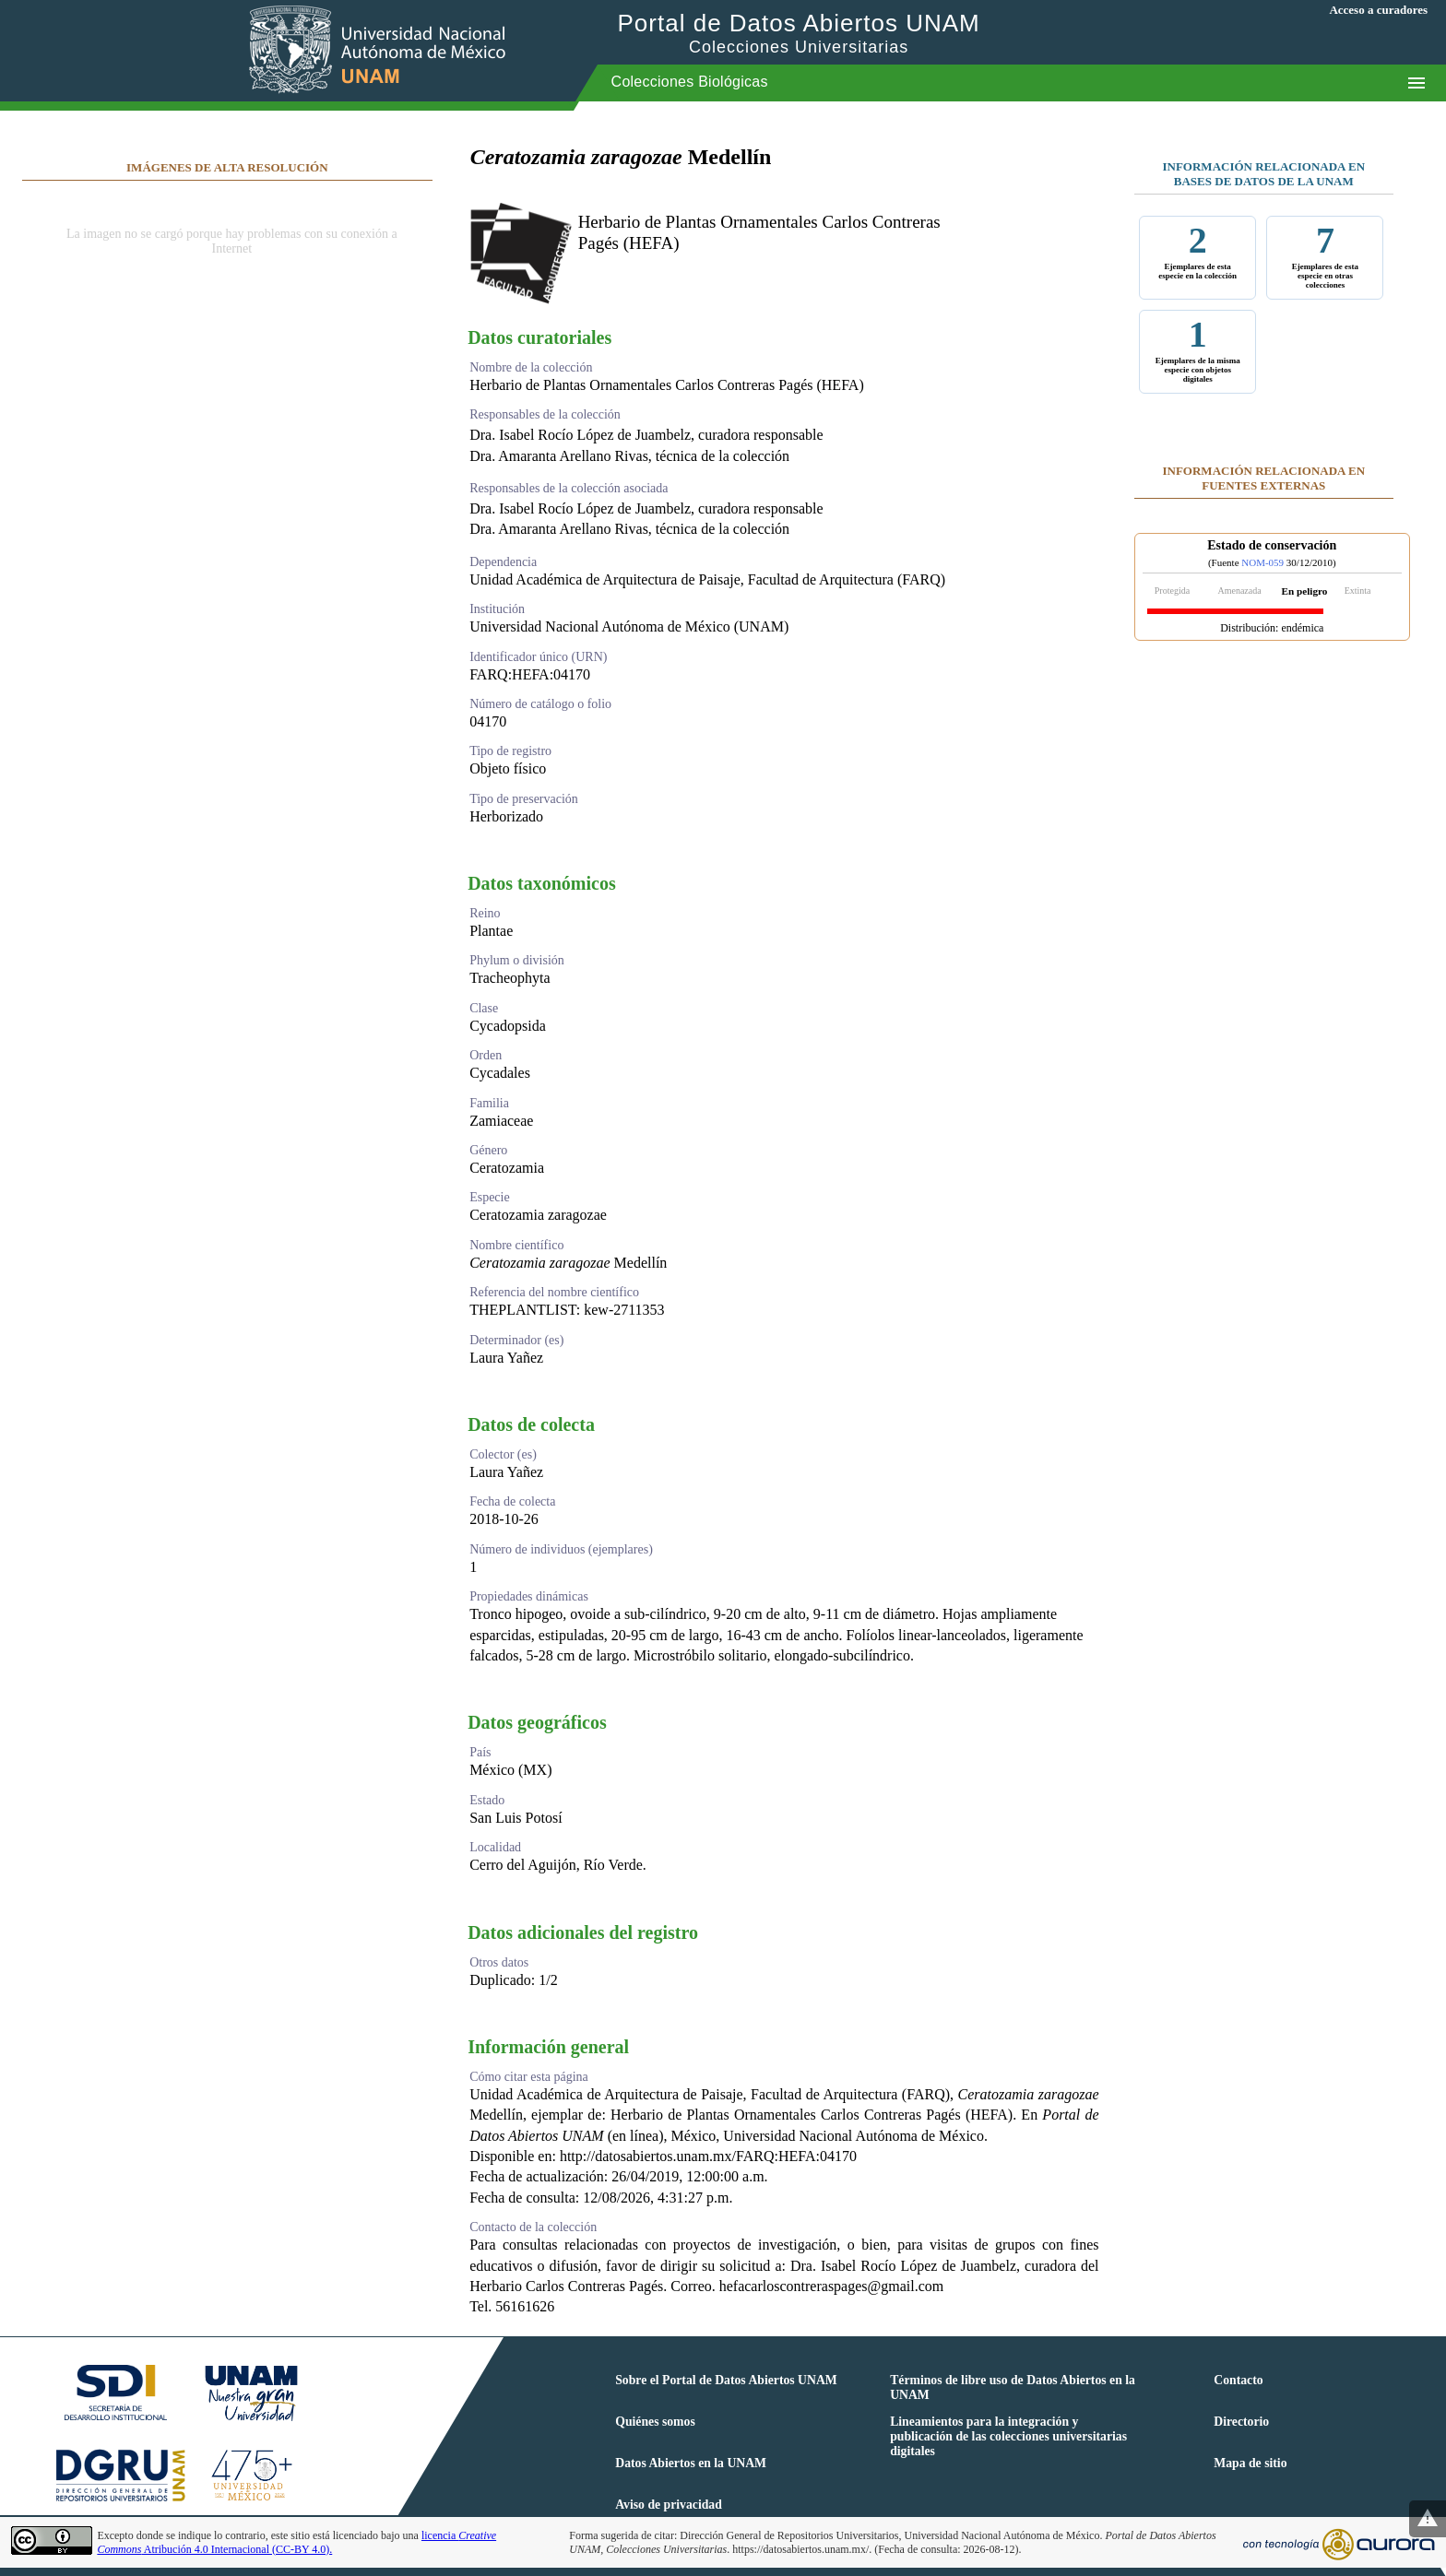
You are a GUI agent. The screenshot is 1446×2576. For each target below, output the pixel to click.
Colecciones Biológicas (689, 81)
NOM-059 (1262, 562)
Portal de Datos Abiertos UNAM (799, 33)
